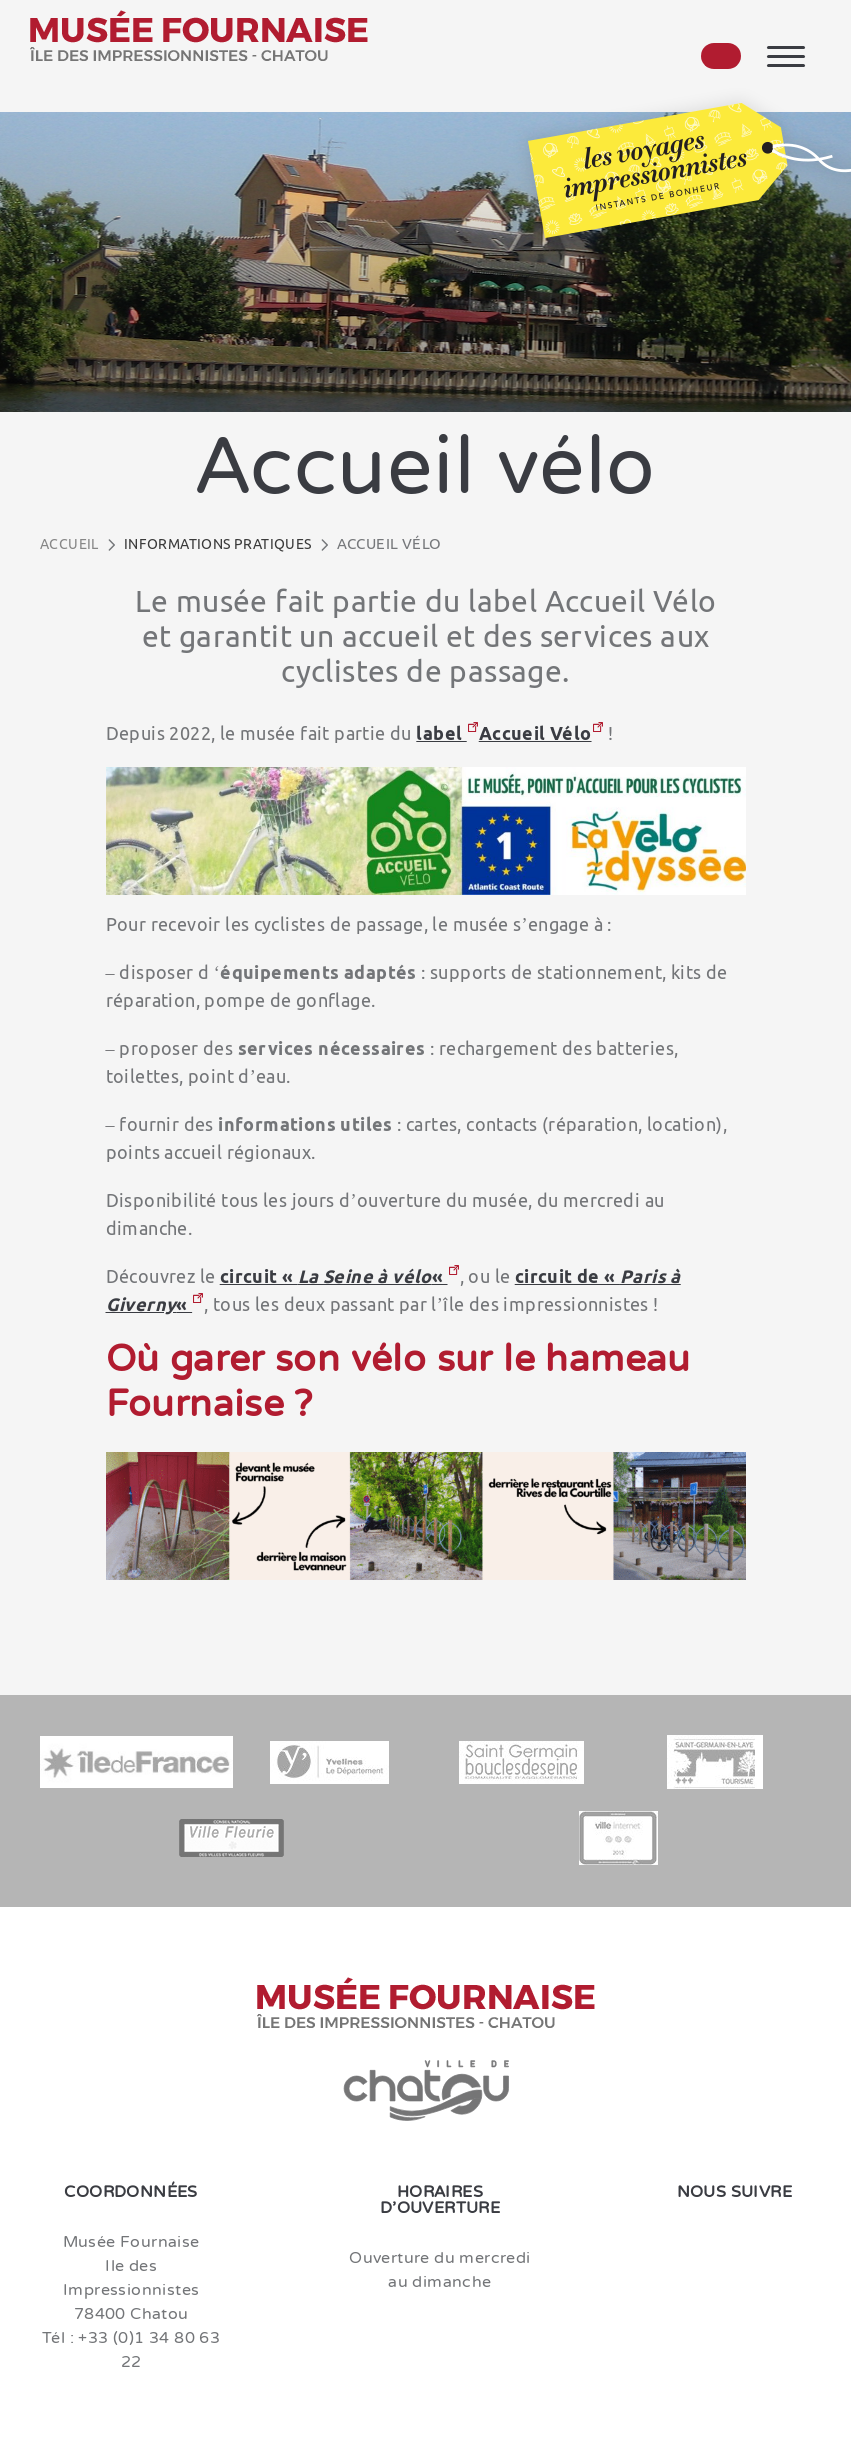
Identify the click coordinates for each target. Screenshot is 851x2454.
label (441, 733)
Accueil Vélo (535, 733)
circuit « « (334, 1276)
